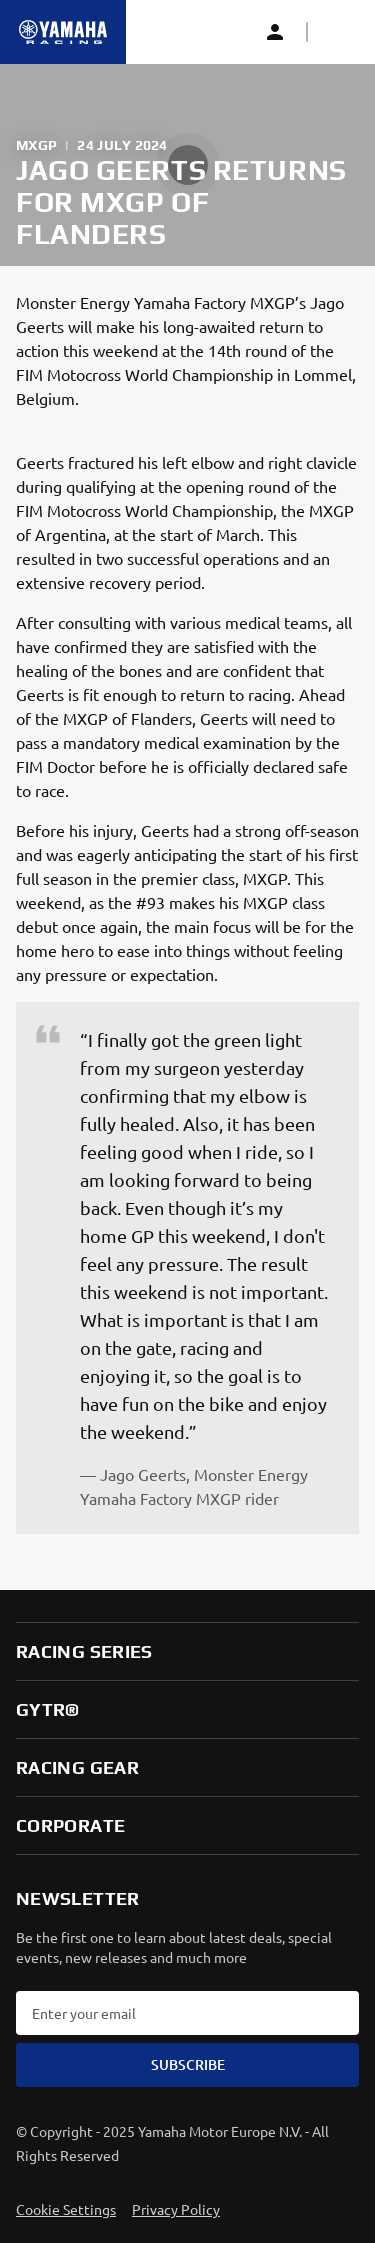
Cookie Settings (66, 2209)
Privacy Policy (176, 2209)
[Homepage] (63, 32)
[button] (339, 32)
